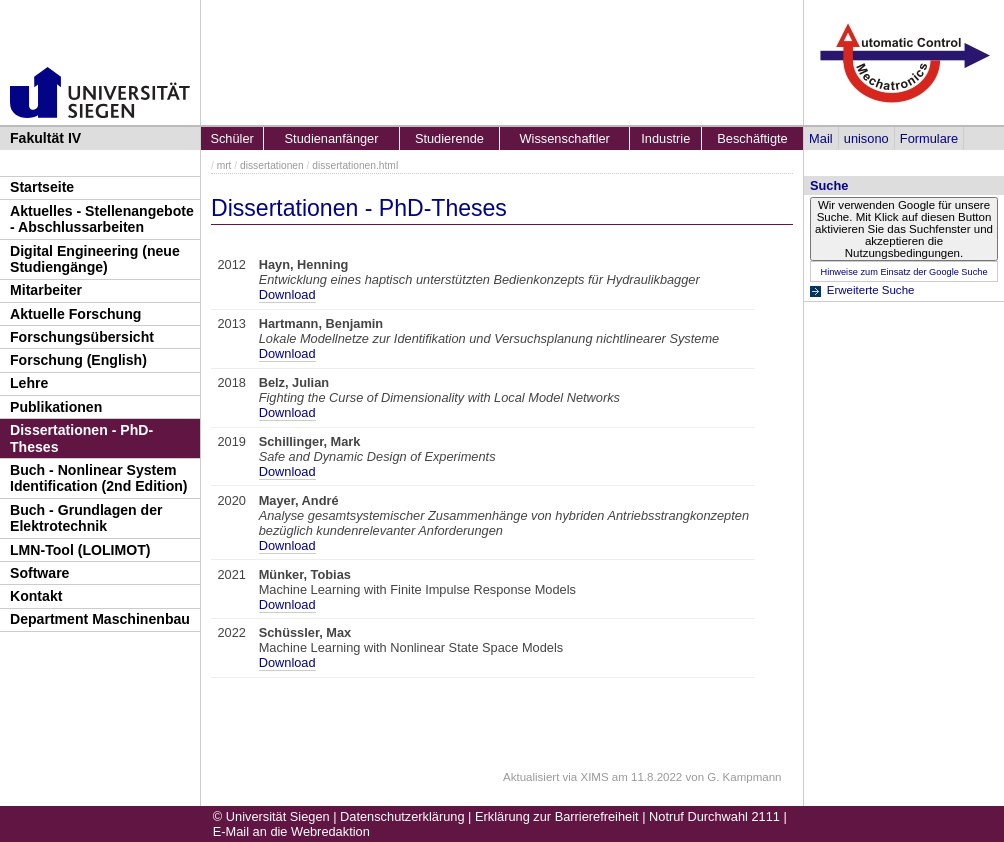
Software (39, 573)
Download (287, 294)
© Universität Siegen (271, 816)
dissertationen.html (355, 165)
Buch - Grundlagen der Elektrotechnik (86, 518)
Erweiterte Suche (871, 290)
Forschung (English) (78, 360)
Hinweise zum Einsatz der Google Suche (903, 272)
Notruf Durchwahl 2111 (714, 816)
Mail (820, 138)
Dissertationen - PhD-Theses (81, 438)
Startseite (42, 187)
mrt (224, 165)
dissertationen (272, 165)
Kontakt (36, 596)
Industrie (665, 138)
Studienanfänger (332, 138)
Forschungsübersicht (82, 337)
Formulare (929, 138)
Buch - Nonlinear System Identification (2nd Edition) (99, 478)
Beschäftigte (752, 138)
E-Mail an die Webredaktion (291, 831)
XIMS (594, 777)
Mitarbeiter (46, 290)
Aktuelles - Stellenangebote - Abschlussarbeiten (102, 219)
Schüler (231, 138)
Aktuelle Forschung (75, 314)
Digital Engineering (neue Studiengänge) (95, 259)
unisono (866, 138)
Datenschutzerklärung (402, 816)
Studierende (449, 138)
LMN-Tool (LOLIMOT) (80, 550)
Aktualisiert (531, 777)
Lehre (29, 383)
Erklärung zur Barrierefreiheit (557, 816)
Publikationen (56, 407)
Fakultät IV (45, 138)
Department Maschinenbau (100, 619)
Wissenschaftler (565, 138)
